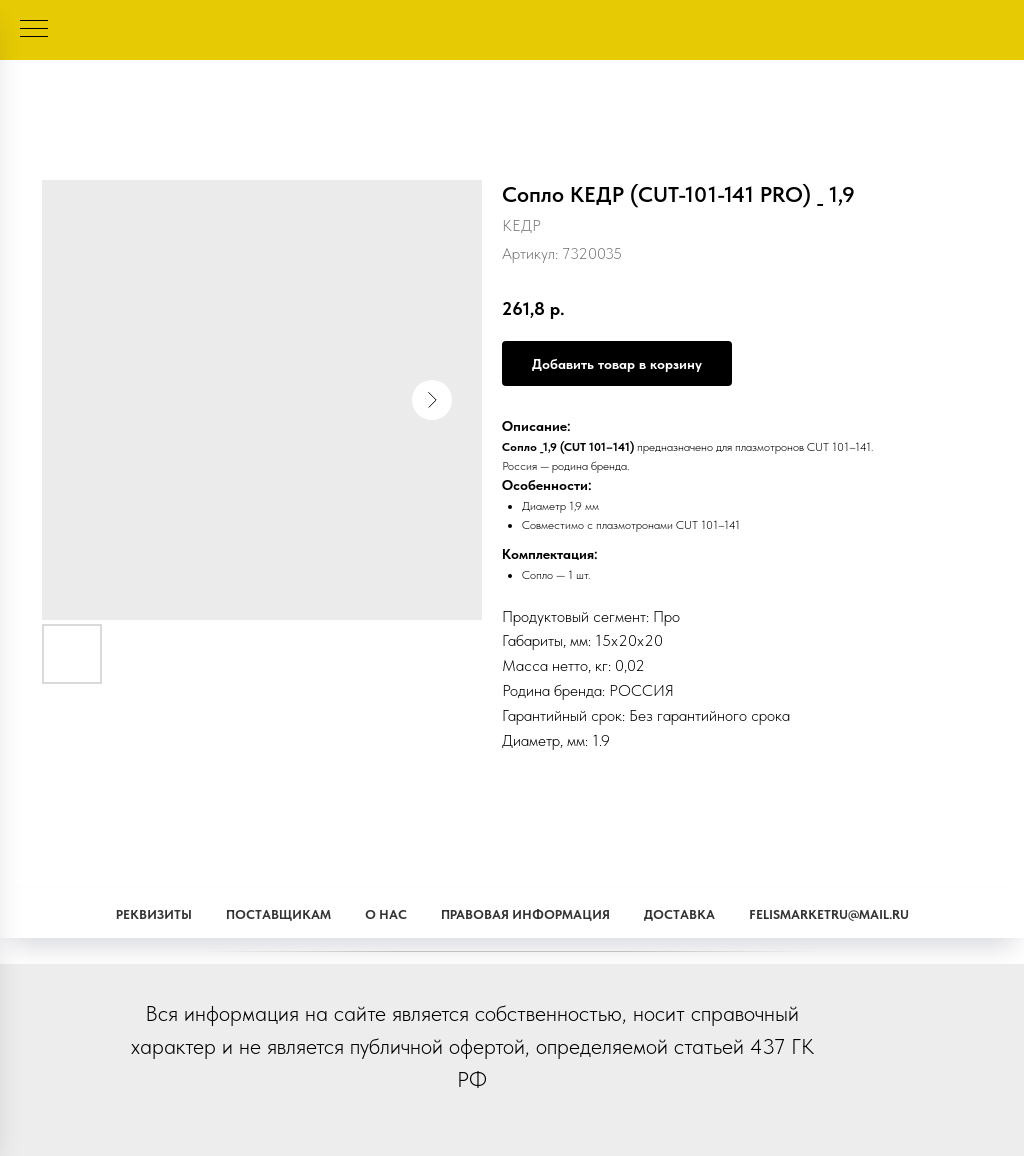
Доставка (679, 914)
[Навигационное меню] (34, 30)
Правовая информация (525, 914)
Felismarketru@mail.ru (829, 914)
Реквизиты (154, 914)
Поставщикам (278, 914)
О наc (386, 914)
